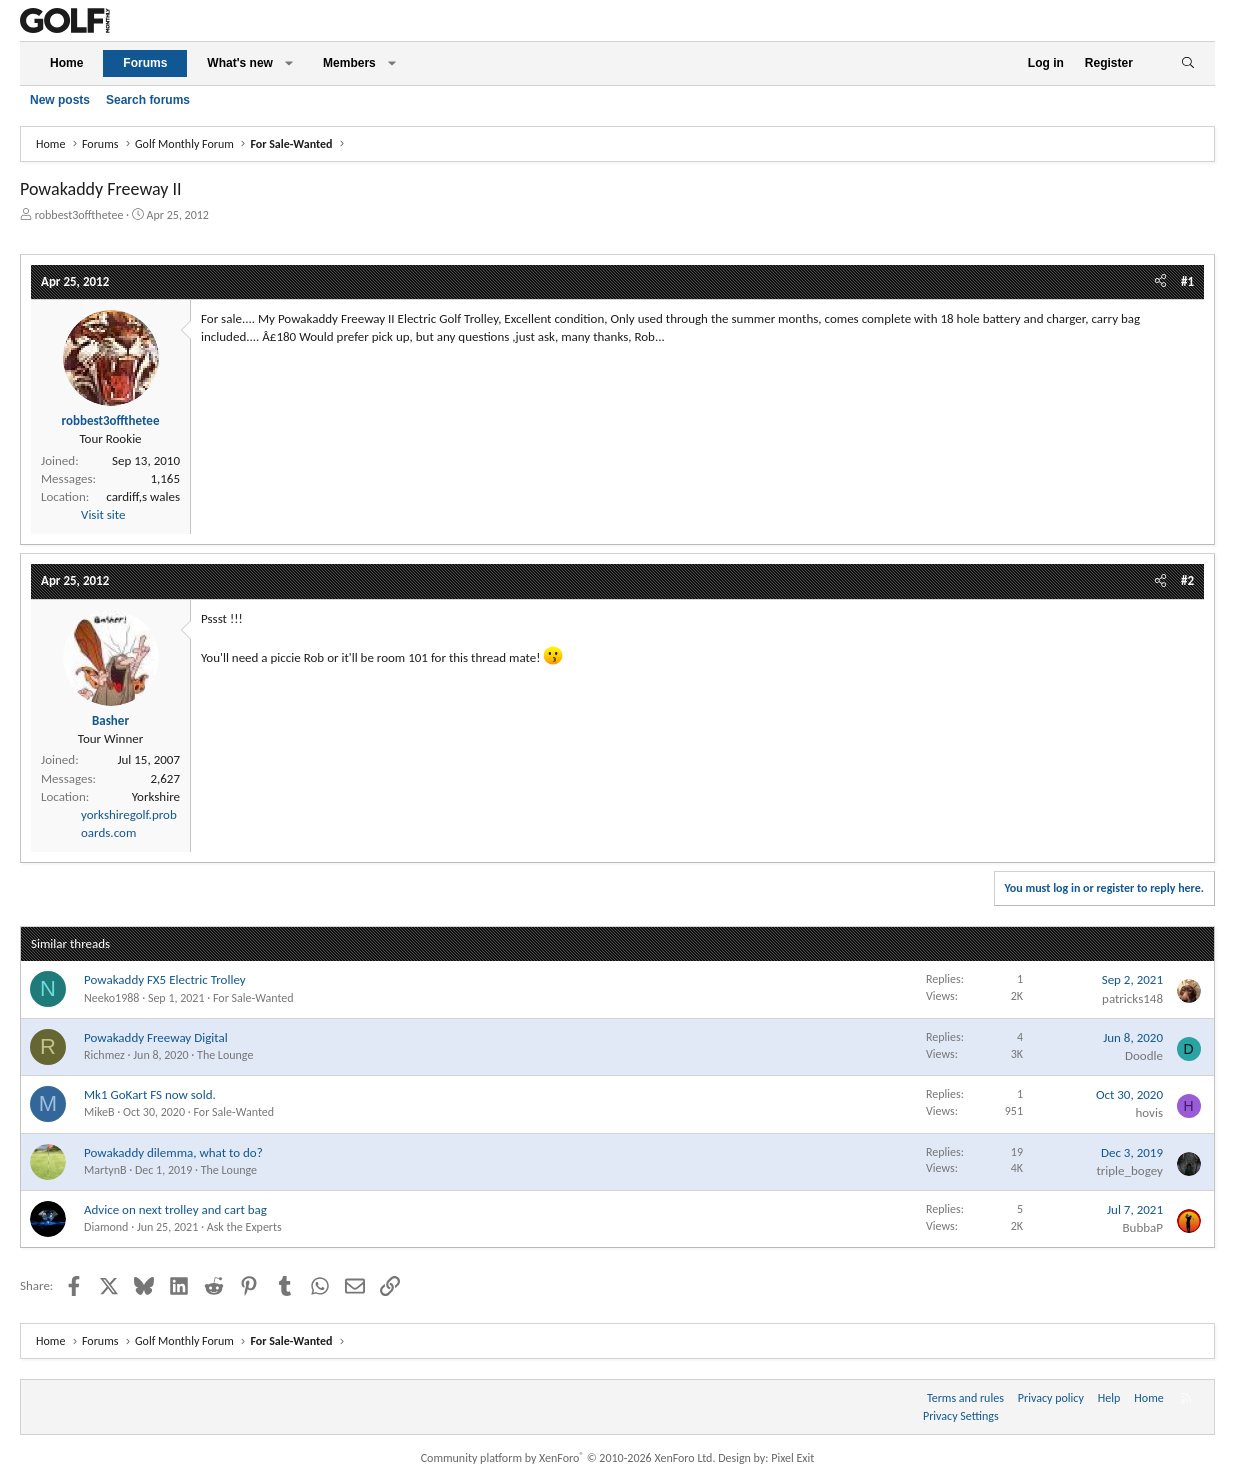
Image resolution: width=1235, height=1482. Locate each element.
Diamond (106, 1227)
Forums (145, 63)
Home (66, 63)
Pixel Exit (792, 1458)
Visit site (103, 514)
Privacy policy (1051, 1398)
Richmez (104, 1055)
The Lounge (225, 1055)
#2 (1187, 580)
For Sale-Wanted (253, 998)
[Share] (1160, 282)
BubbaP (1142, 1227)
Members (349, 63)
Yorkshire (156, 796)
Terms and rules (965, 1398)
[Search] (1187, 63)
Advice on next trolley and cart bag (175, 1209)
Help (1109, 1398)
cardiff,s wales (143, 496)
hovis (1149, 1112)
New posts (60, 100)
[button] (289, 63)
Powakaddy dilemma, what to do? (173, 1152)
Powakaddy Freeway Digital (156, 1037)
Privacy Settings (961, 1416)
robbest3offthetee (79, 215)
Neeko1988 (111, 998)
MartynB (105, 1170)
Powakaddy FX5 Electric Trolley (165, 979)
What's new (240, 63)
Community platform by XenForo (568, 1458)
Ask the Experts (244, 1227)
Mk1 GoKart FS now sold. (150, 1094)
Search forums (148, 100)
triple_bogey (1129, 1170)
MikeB (99, 1112)
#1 (1187, 281)
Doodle (1144, 1055)
